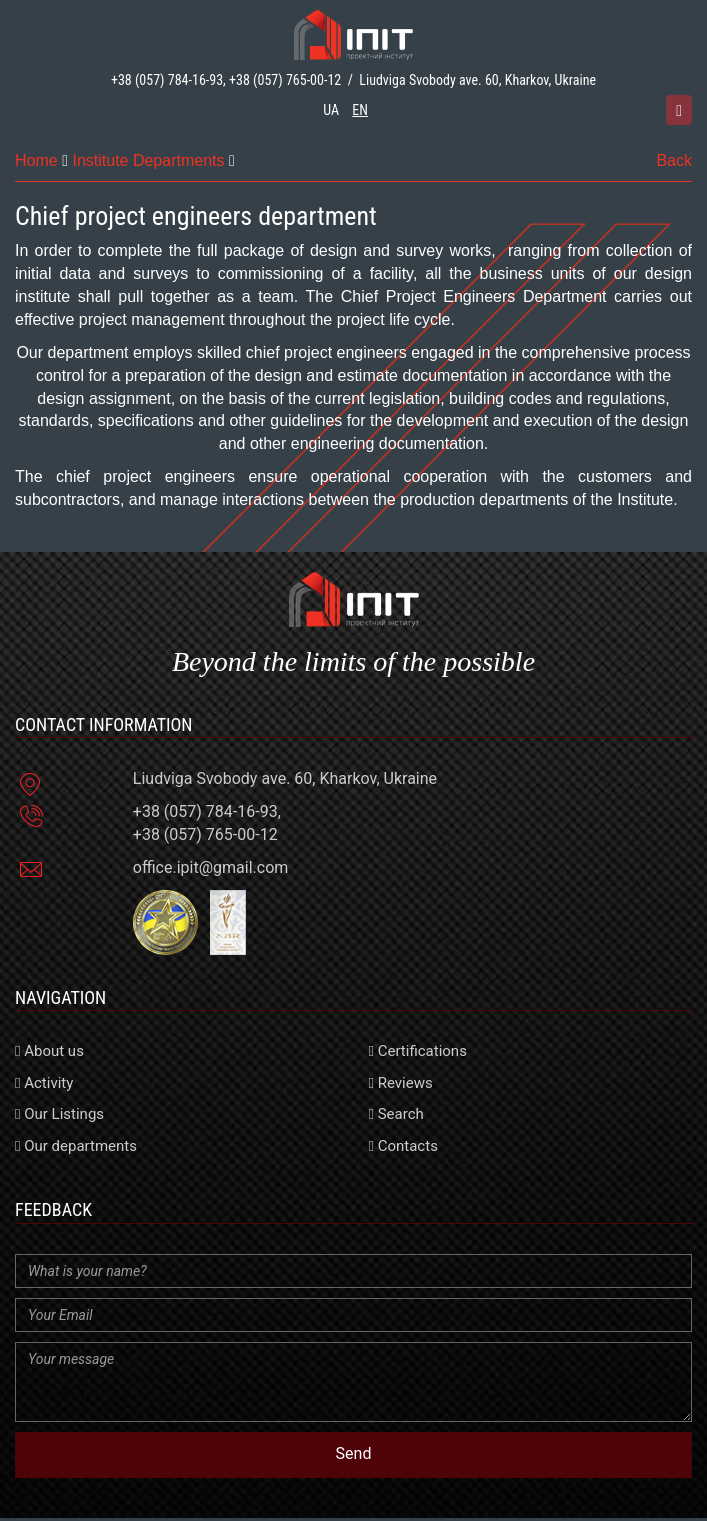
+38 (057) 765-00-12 (285, 80)
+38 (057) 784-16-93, (168, 80)
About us (49, 1051)
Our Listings (59, 1114)
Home (36, 160)
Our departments (76, 1146)
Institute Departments (148, 160)
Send (354, 1453)
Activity (44, 1083)
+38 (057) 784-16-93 (205, 811)
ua (331, 110)
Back (674, 160)
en (360, 110)
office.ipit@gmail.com (210, 867)
